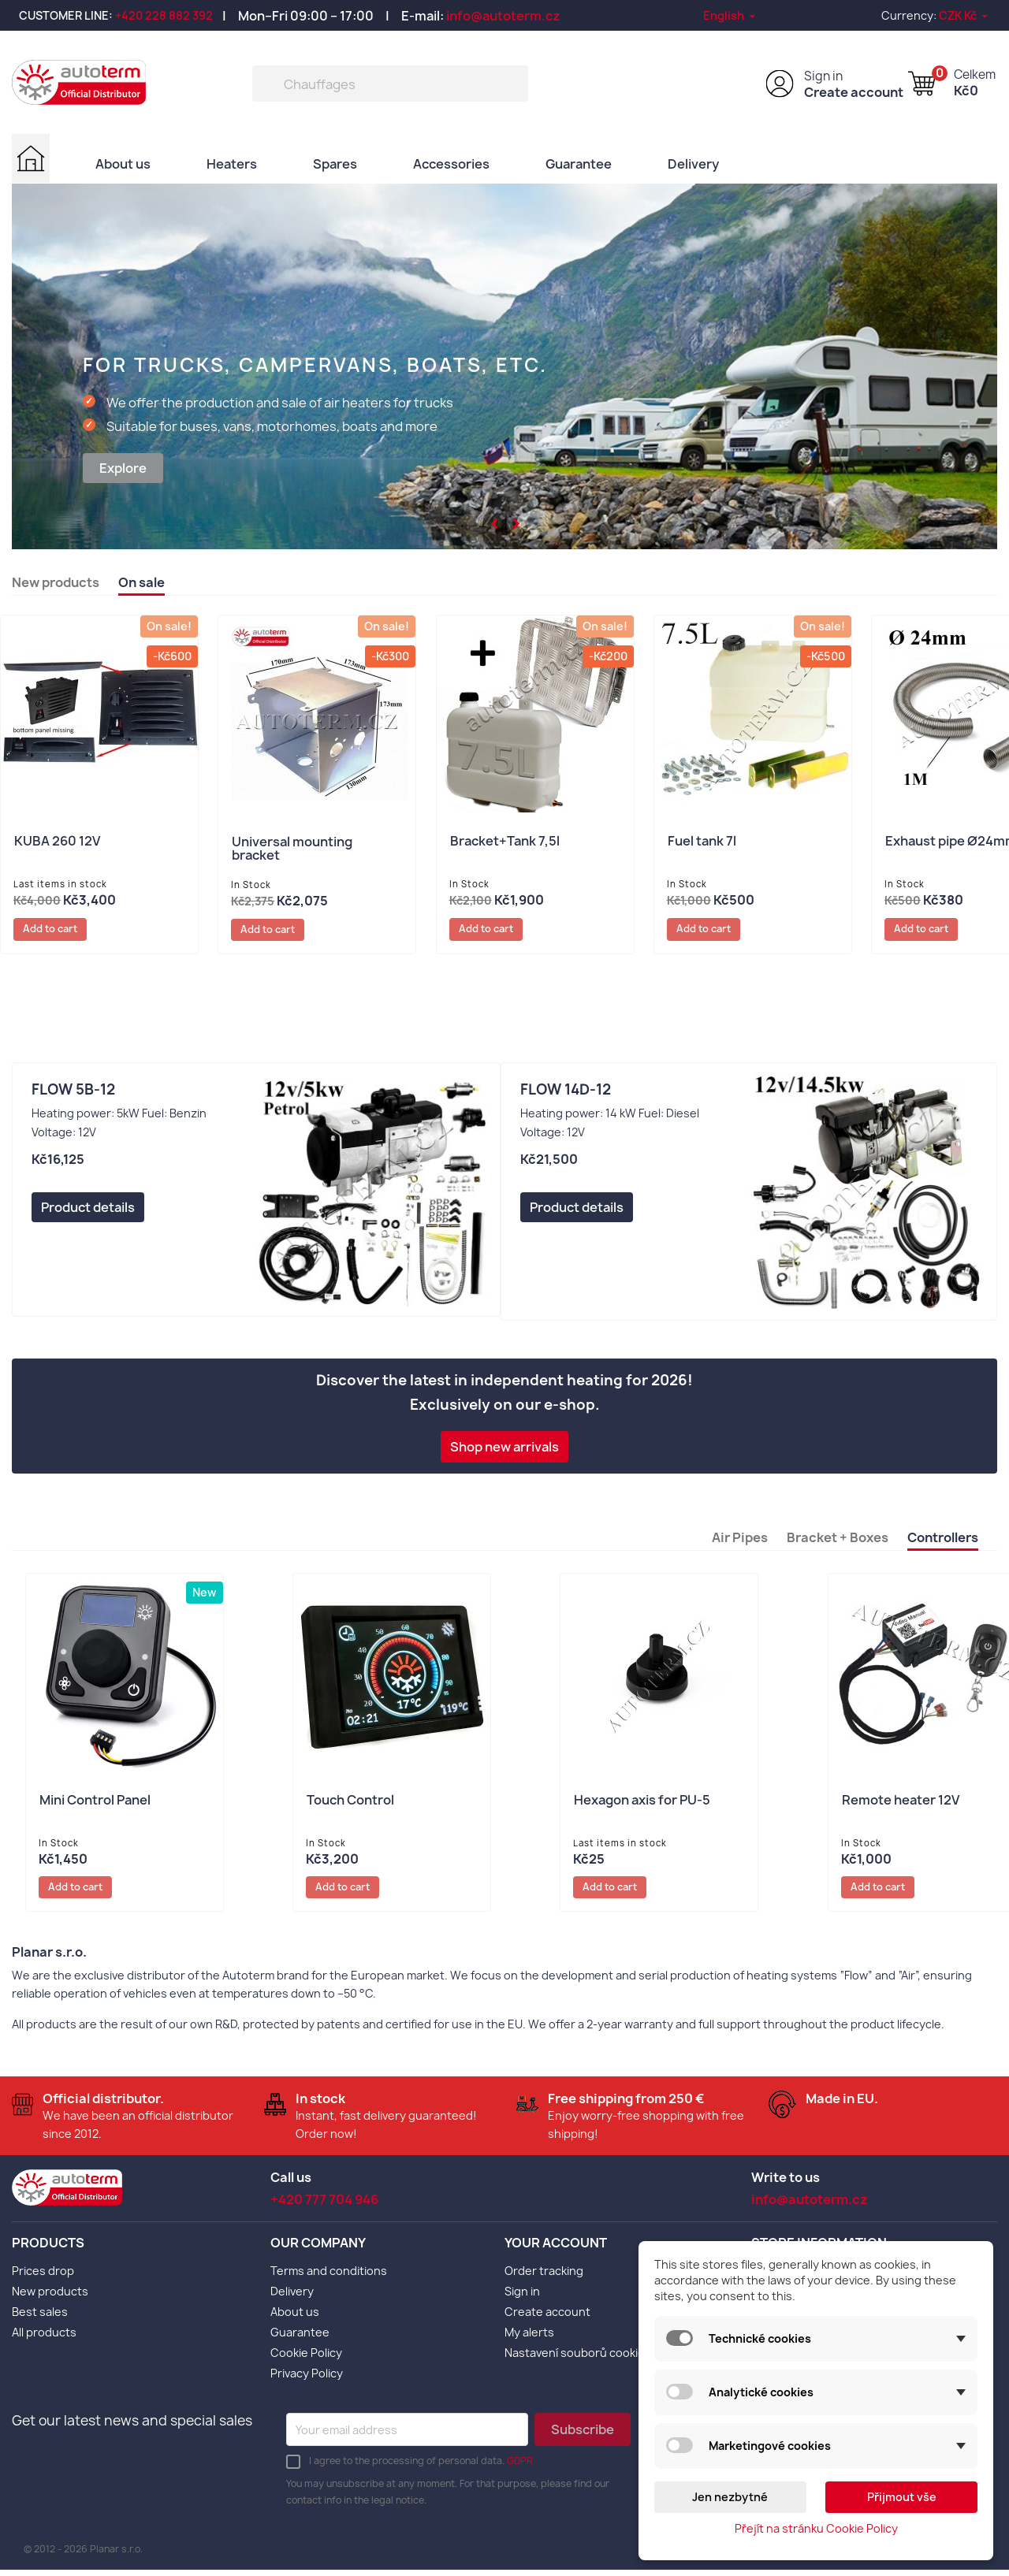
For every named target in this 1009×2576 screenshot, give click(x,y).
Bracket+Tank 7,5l (505, 842)
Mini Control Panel (95, 1804)
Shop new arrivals (504, 1450)
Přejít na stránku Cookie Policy (816, 2528)
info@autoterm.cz (503, 15)
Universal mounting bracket (292, 849)
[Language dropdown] (730, 15)
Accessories (452, 163)
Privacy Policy (306, 2379)
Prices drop (43, 2276)
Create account (853, 92)
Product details (88, 1210)
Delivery (694, 163)
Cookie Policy (306, 2358)
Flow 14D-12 (565, 1092)
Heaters (232, 163)
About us (123, 163)
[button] (495, 522)
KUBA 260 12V (57, 842)
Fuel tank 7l (702, 842)
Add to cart (57, 931)
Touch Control (350, 1804)
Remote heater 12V (900, 1804)
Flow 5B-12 (73, 1092)
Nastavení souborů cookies (577, 2358)
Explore (123, 468)
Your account (555, 2248)
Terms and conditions (328, 2276)
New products (50, 2297)
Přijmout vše (901, 2496)
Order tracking (543, 2276)
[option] (504, 366)
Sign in (823, 76)
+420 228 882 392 (164, 15)
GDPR (520, 2467)
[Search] (390, 83)
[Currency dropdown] (964, 15)
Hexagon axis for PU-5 (642, 1804)
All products (44, 2338)
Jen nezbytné (730, 2496)
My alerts (529, 2338)
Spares (336, 163)
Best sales (40, 2317)
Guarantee (579, 163)
